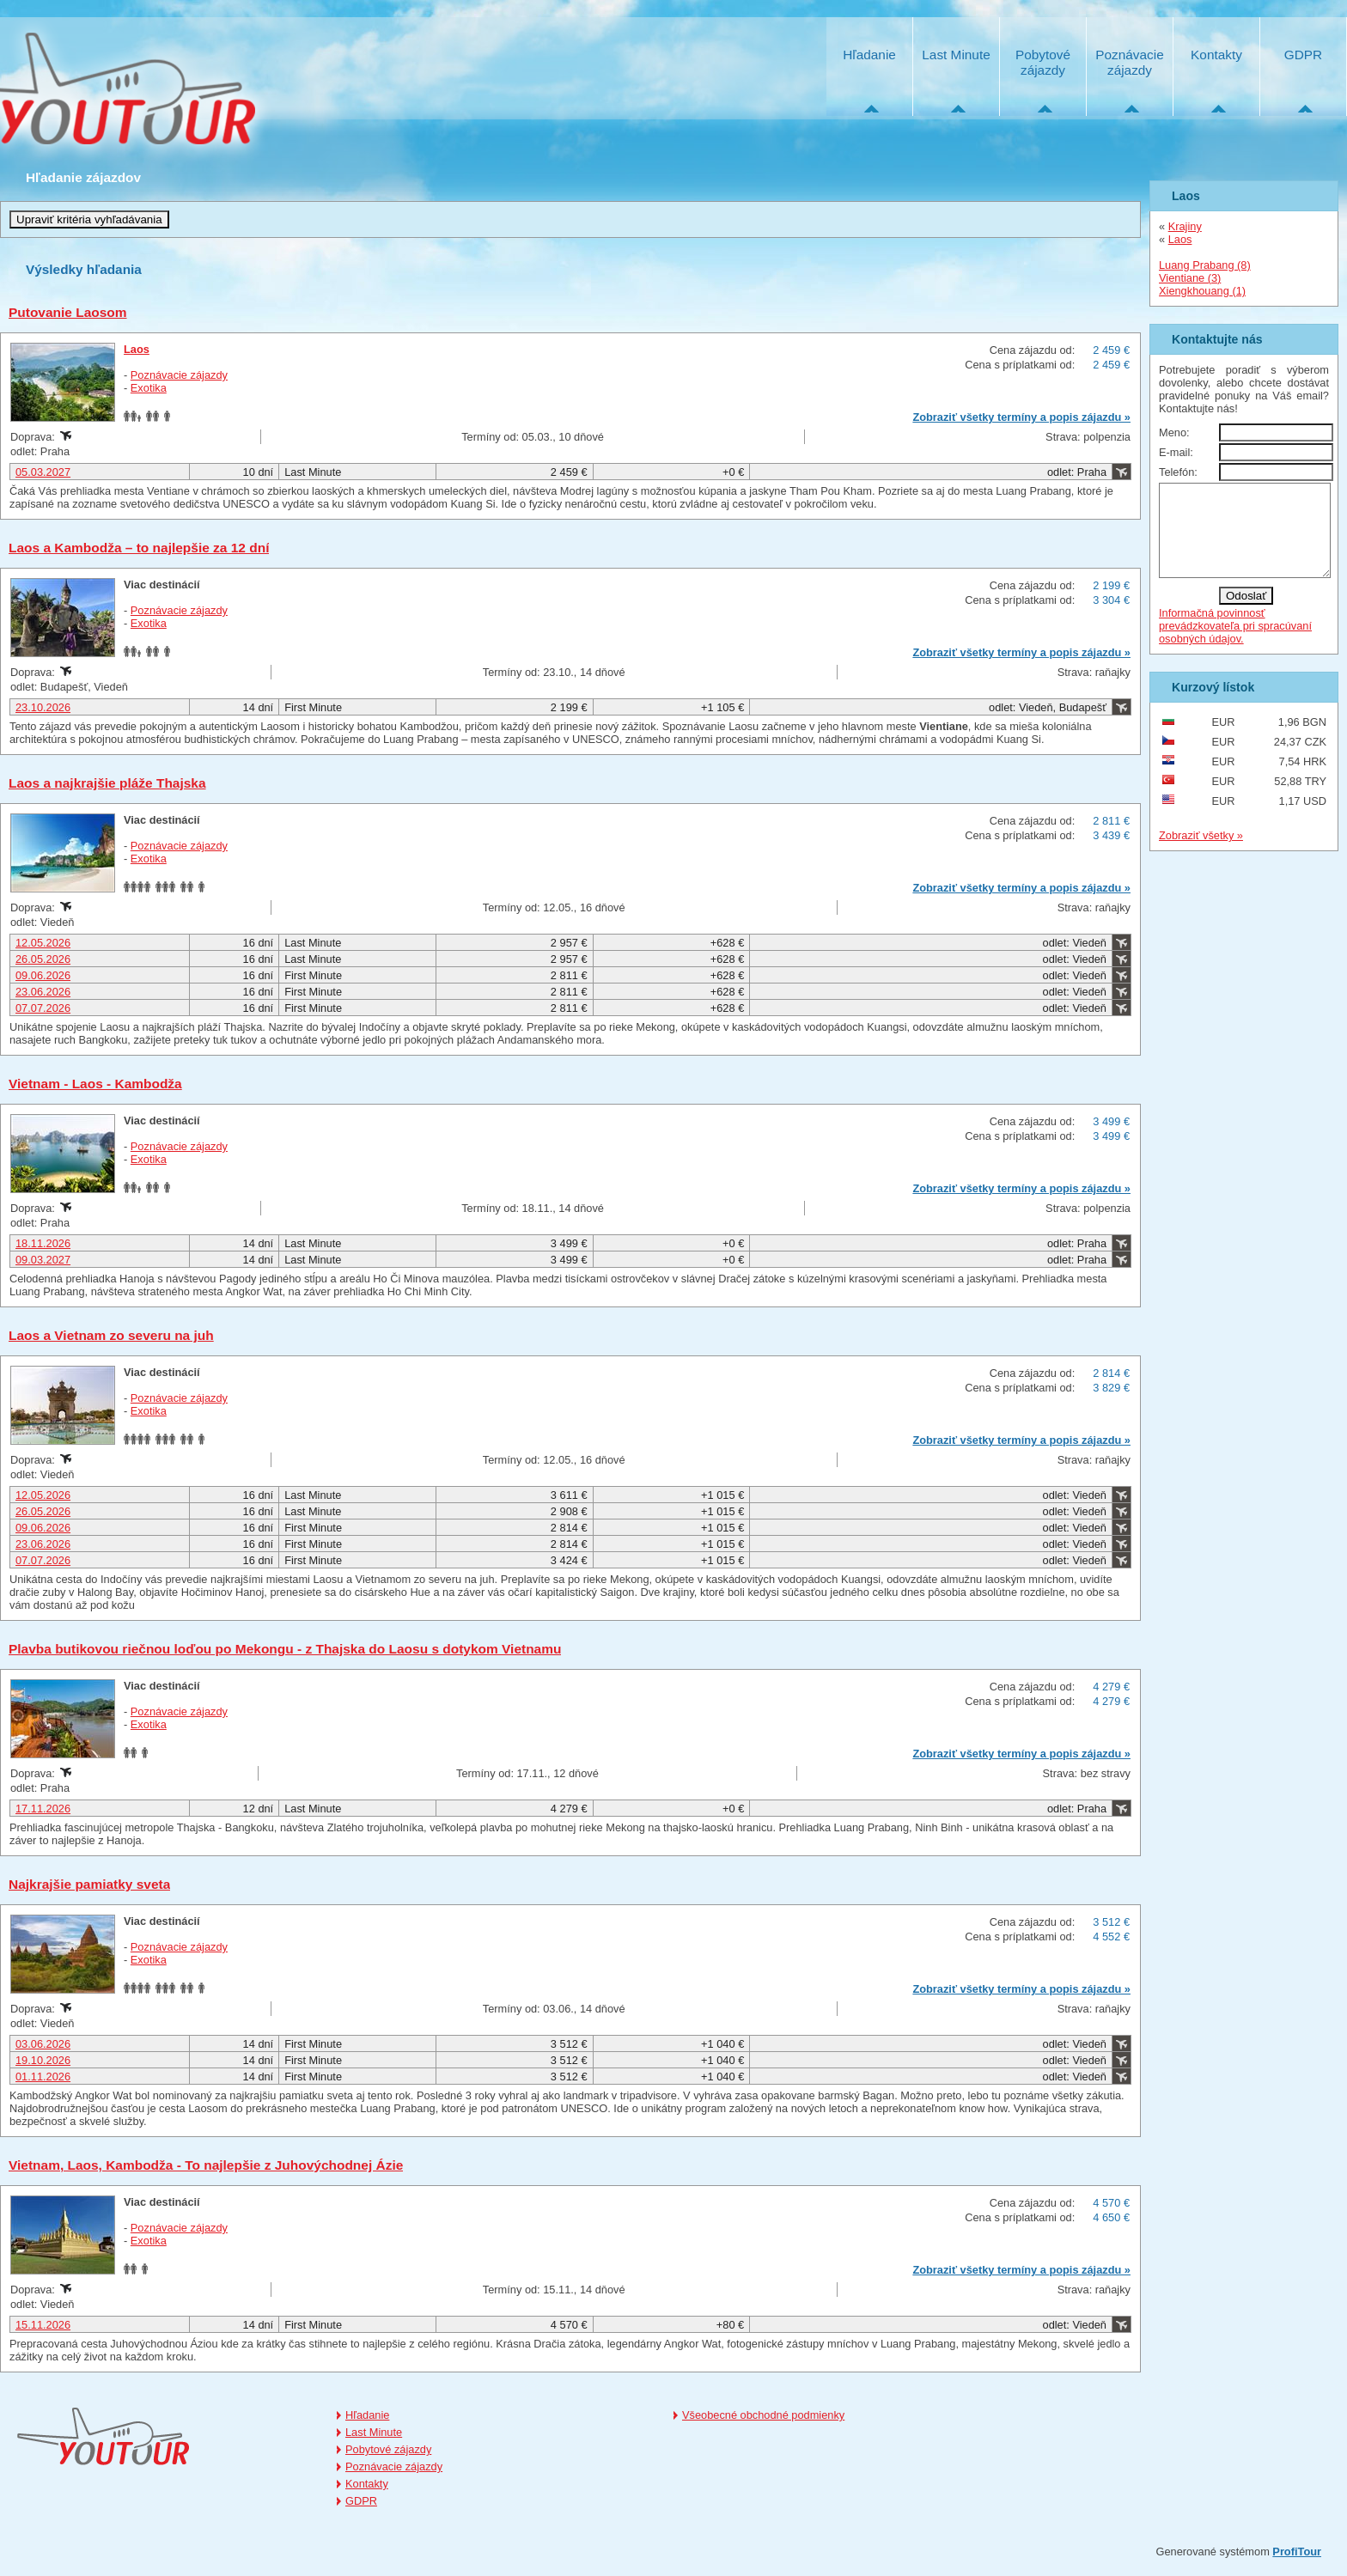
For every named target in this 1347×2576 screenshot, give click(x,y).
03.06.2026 (42, 2043)
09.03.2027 (42, 1259)
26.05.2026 (42, 959)
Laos (136, 349)
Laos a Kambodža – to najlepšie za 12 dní (139, 547)
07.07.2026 (42, 1008)
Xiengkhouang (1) (1202, 290)
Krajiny (1185, 226)
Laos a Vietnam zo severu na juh (111, 1335)
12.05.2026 (42, 942)
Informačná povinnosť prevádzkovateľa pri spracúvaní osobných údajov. (1235, 643)
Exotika (149, 387)
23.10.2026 (42, 707)
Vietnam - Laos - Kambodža (95, 1083)
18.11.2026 (42, 1243)
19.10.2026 (42, 2060)
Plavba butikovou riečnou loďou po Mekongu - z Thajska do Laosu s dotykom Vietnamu (285, 1648)
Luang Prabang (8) (1205, 265)
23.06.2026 (42, 991)
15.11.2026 (42, 2324)
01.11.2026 (42, 2076)
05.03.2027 (42, 472)
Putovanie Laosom (68, 312)
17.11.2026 (42, 1808)
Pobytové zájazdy (1042, 62)
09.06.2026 (42, 975)
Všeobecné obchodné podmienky (763, 2415)
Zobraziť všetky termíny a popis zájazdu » (1021, 417)
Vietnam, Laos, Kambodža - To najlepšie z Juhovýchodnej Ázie (206, 2165)
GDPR (1303, 54)
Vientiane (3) (1190, 277)
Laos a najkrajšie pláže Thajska (107, 783)
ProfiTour (1296, 2551)
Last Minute (956, 54)
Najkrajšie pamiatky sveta (89, 1884)
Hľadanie (869, 54)
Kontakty (1216, 54)
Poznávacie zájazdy (1129, 62)
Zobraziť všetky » (1201, 853)
